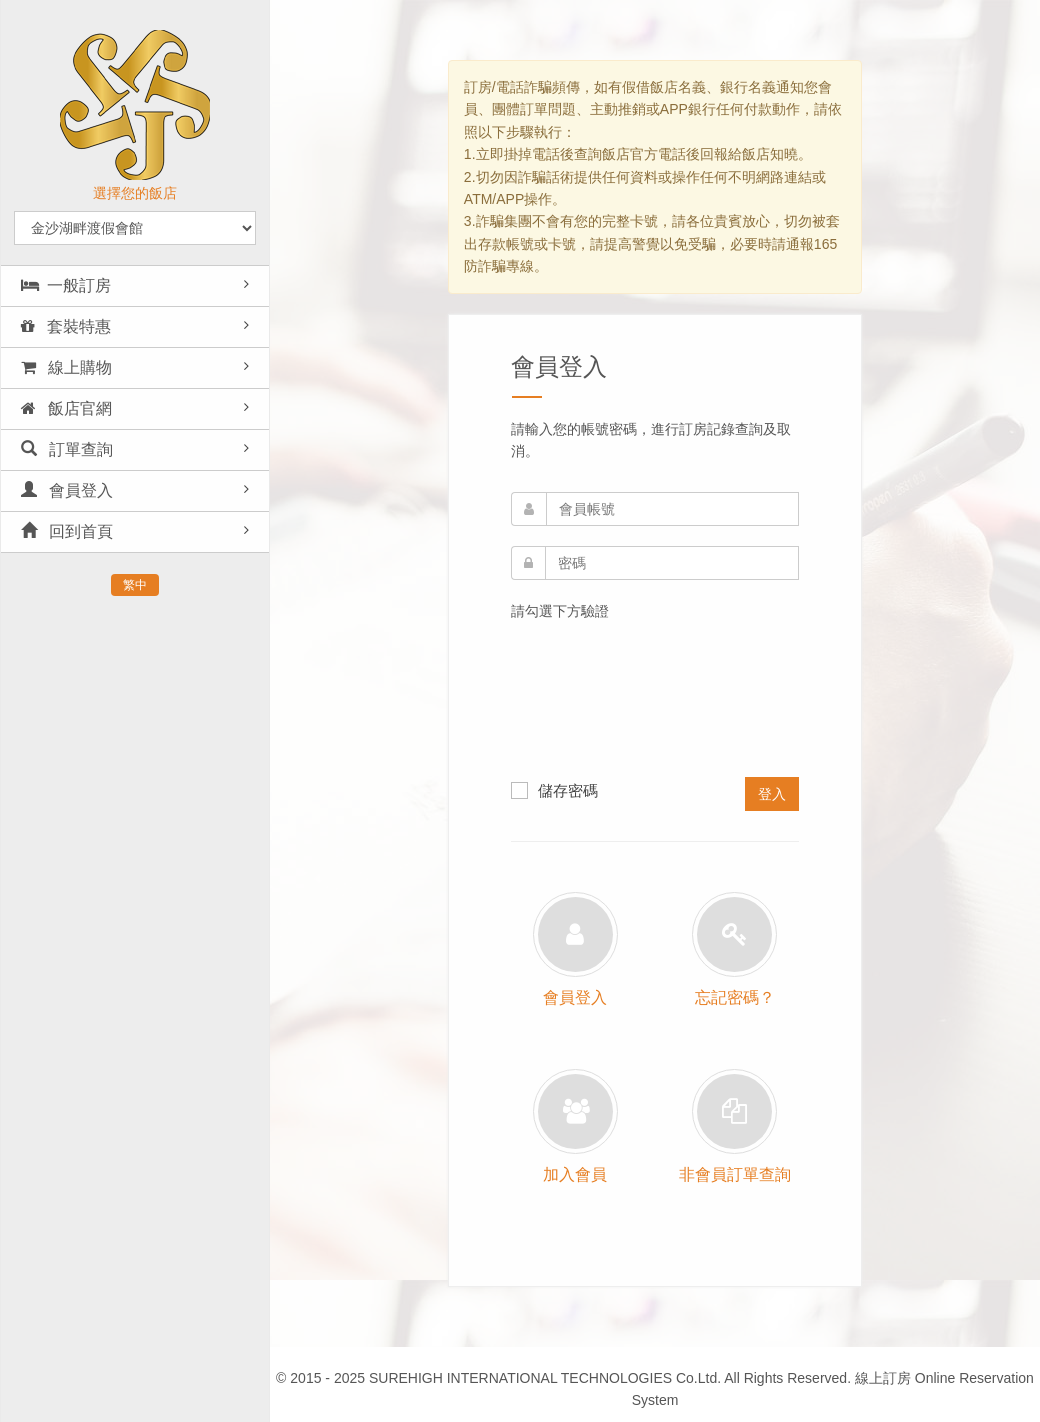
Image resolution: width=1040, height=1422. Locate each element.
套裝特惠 (66, 326)
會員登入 (67, 490)
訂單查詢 (67, 449)
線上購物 (66, 367)
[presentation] (593, 705)
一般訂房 (66, 285)
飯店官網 (66, 408)
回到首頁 (67, 531)
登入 (772, 794)
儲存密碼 (554, 790)
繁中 (135, 585)
